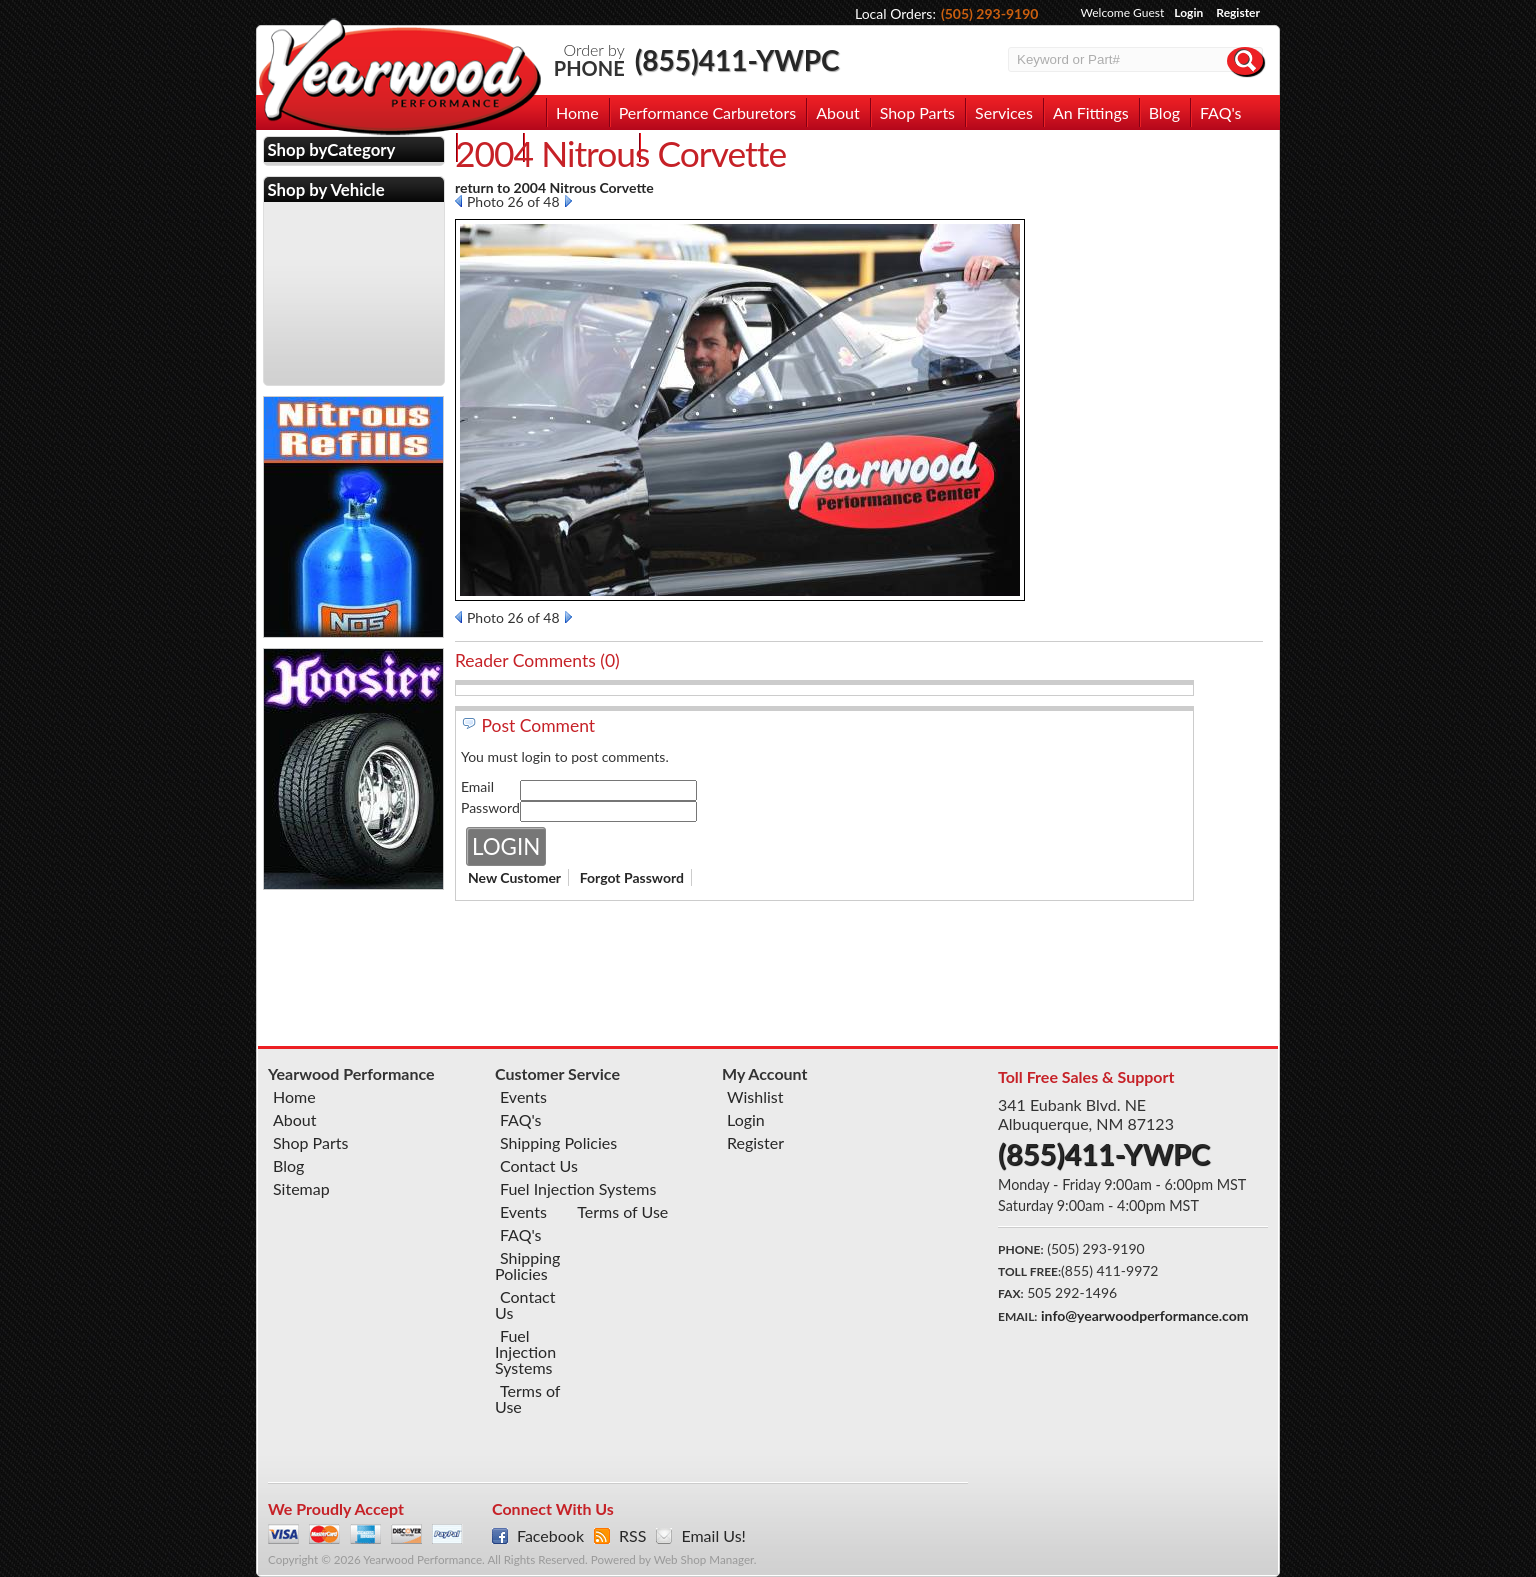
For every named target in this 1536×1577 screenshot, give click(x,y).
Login (1188, 12)
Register (1238, 12)
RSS (632, 1536)
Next (568, 201)
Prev (458, 201)
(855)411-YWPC (737, 60)
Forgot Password (632, 877)
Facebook (550, 1536)
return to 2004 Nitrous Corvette (554, 187)
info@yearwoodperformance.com (1144, 1315)
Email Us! (713, 1536)
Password (490, 807)
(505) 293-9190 (990, 13)
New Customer (514, 877)
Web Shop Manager (704, 1559)
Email (477, 786)
